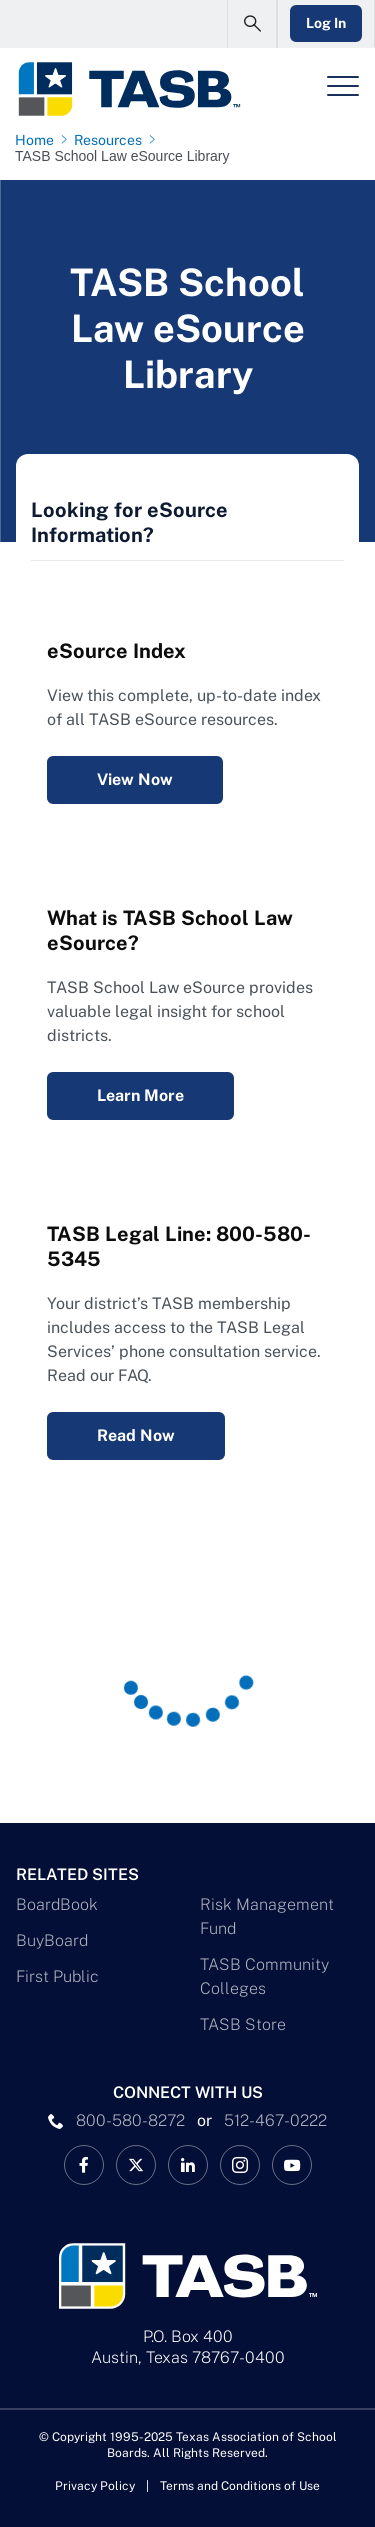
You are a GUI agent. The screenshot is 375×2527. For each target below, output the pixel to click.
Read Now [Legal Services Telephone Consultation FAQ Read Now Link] (136, 1435)
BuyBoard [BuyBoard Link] (52, 1940)
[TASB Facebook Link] (84, 2165)
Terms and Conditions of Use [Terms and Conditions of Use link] (240, 2486)
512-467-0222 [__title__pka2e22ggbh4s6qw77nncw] (275, 2120)
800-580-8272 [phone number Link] (130, 2120)
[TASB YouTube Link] (292, 2165)
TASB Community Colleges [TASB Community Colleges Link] (264, 1976)
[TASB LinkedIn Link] (188, 2165)
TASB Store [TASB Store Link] (243, 2024)
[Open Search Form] (252, 24)
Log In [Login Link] (326, 23)
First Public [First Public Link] (57, 1976)
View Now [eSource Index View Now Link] (135, 779)
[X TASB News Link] (136, 2165)
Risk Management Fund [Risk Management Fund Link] (267, 1916)
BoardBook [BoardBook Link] (57, 1904)
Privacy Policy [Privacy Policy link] (95, 2486)
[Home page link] (38, 140)
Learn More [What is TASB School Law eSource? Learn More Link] (140, 1095)
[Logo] (128, 89)
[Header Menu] (343, 86)
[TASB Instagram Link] (240, 2165)
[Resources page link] (112, 140)
